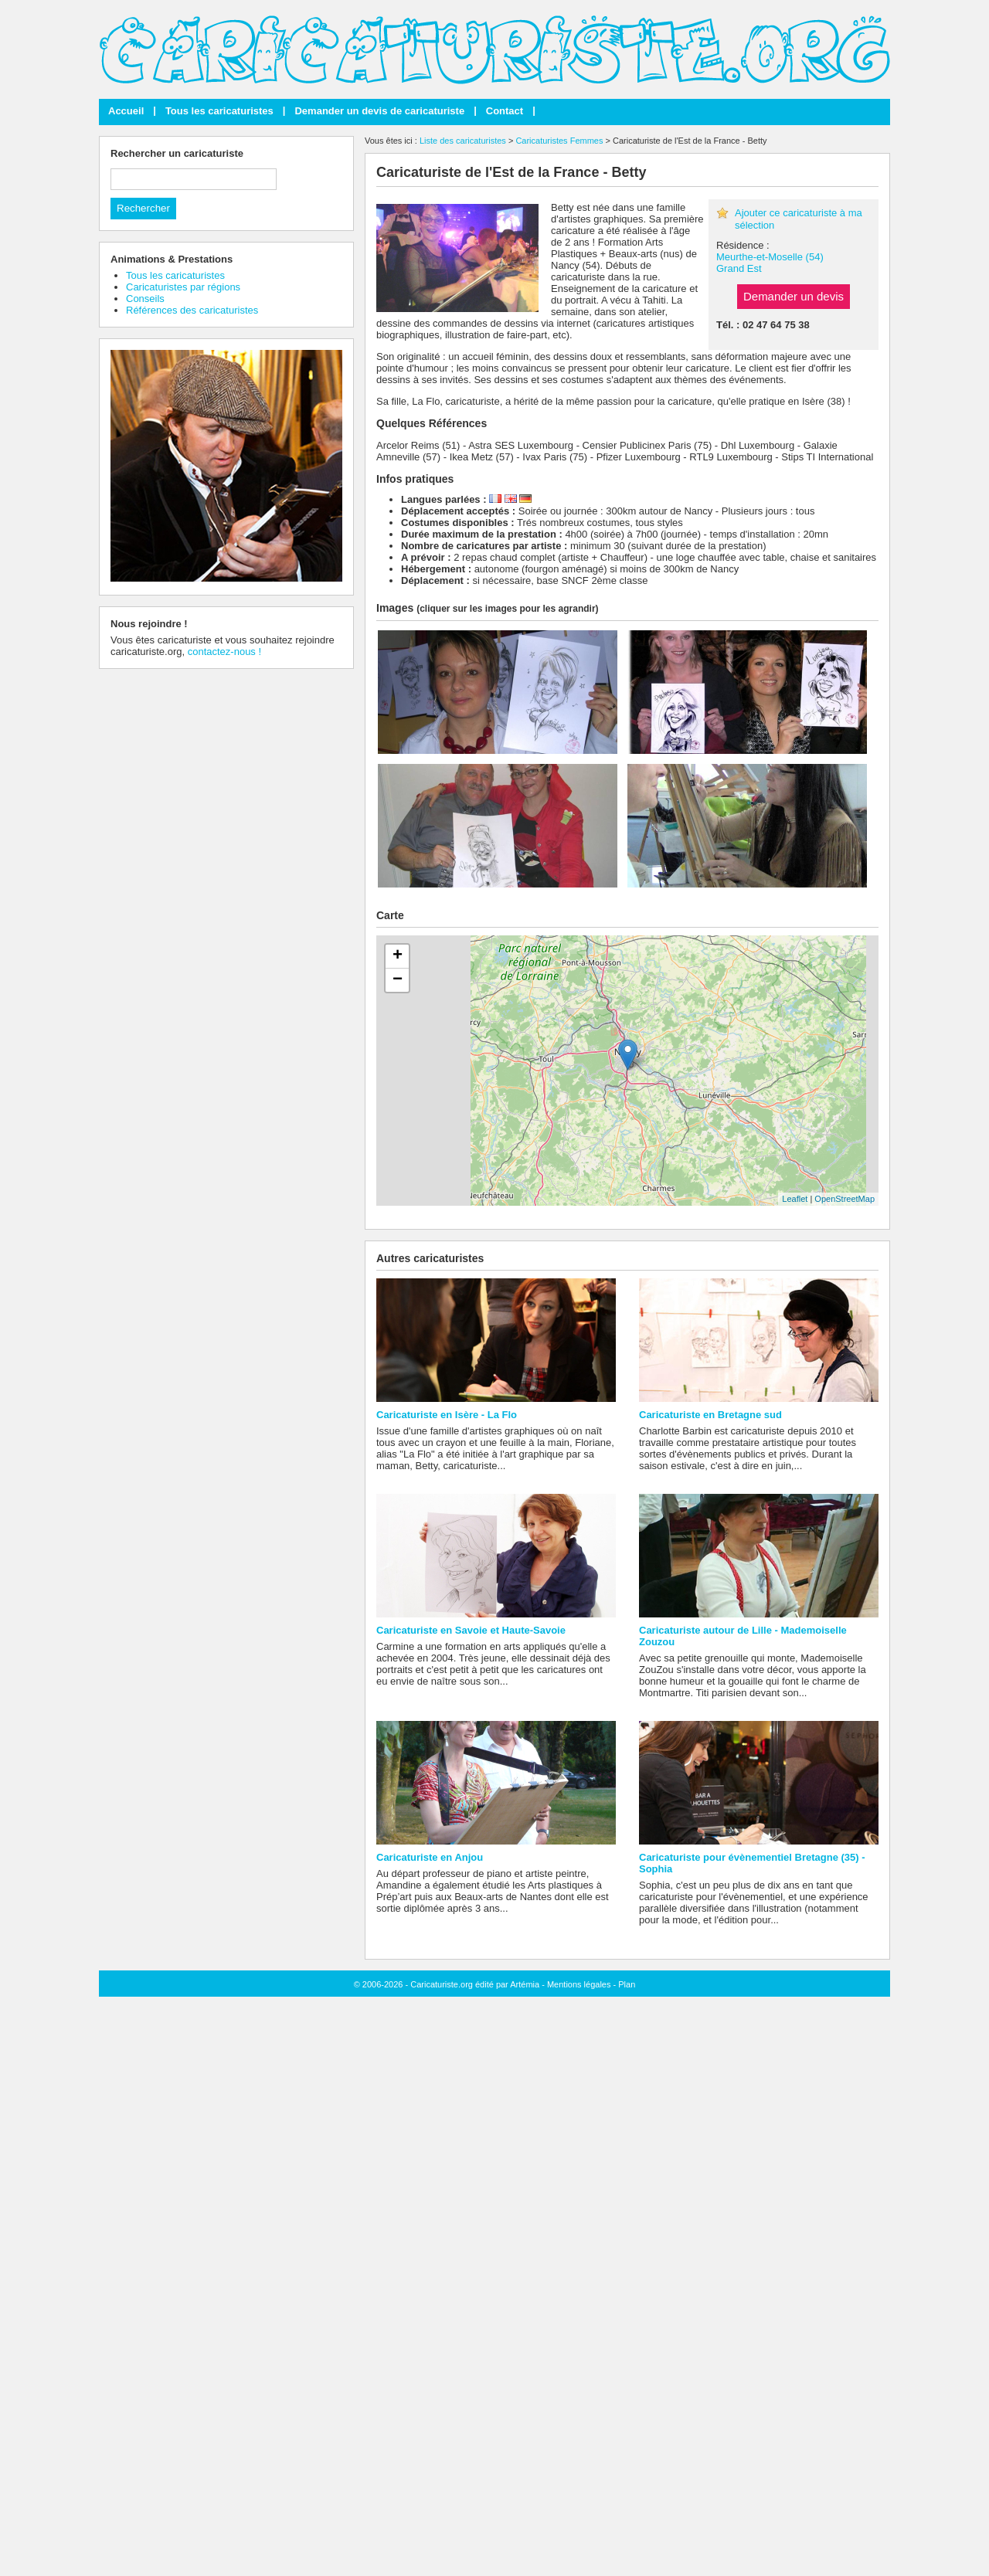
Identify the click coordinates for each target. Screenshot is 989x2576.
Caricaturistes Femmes (559, 140)
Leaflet (794, 1198)
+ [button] (398, 956)
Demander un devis (793, 296)
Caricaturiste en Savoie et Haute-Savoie (471, 1630)
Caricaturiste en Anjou (429, 1857)
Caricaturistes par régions (183, 287)
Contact (504, 111)
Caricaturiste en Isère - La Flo (446, 1414)
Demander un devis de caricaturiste (379, 111)
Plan (626, 1984)
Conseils (145, 298)
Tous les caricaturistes (219, 111)
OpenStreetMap (844, 1198)
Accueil (126, 111)
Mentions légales (579, 1984)
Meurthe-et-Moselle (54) (770, 257)
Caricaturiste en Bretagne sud (710, 1414)
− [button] (398, 980)
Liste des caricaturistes (463, 140)
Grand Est (739, 268)
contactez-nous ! (224, 651)
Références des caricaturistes (192, 310)
